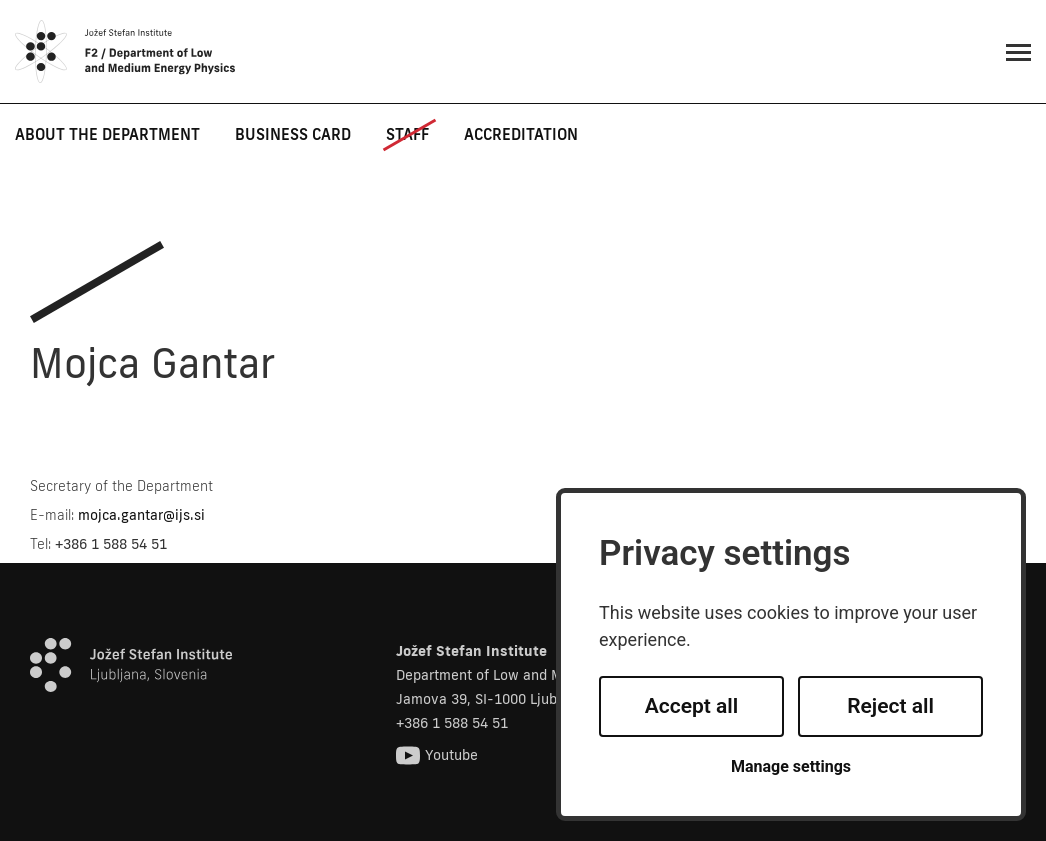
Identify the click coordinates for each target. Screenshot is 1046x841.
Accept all (692, 706)
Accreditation (521, 134)
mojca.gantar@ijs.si (141, 515)
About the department (107, 134)
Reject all (890, 706)
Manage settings (791, 766)
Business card (293, 134)
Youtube (437, 755)
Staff (407, 134)
